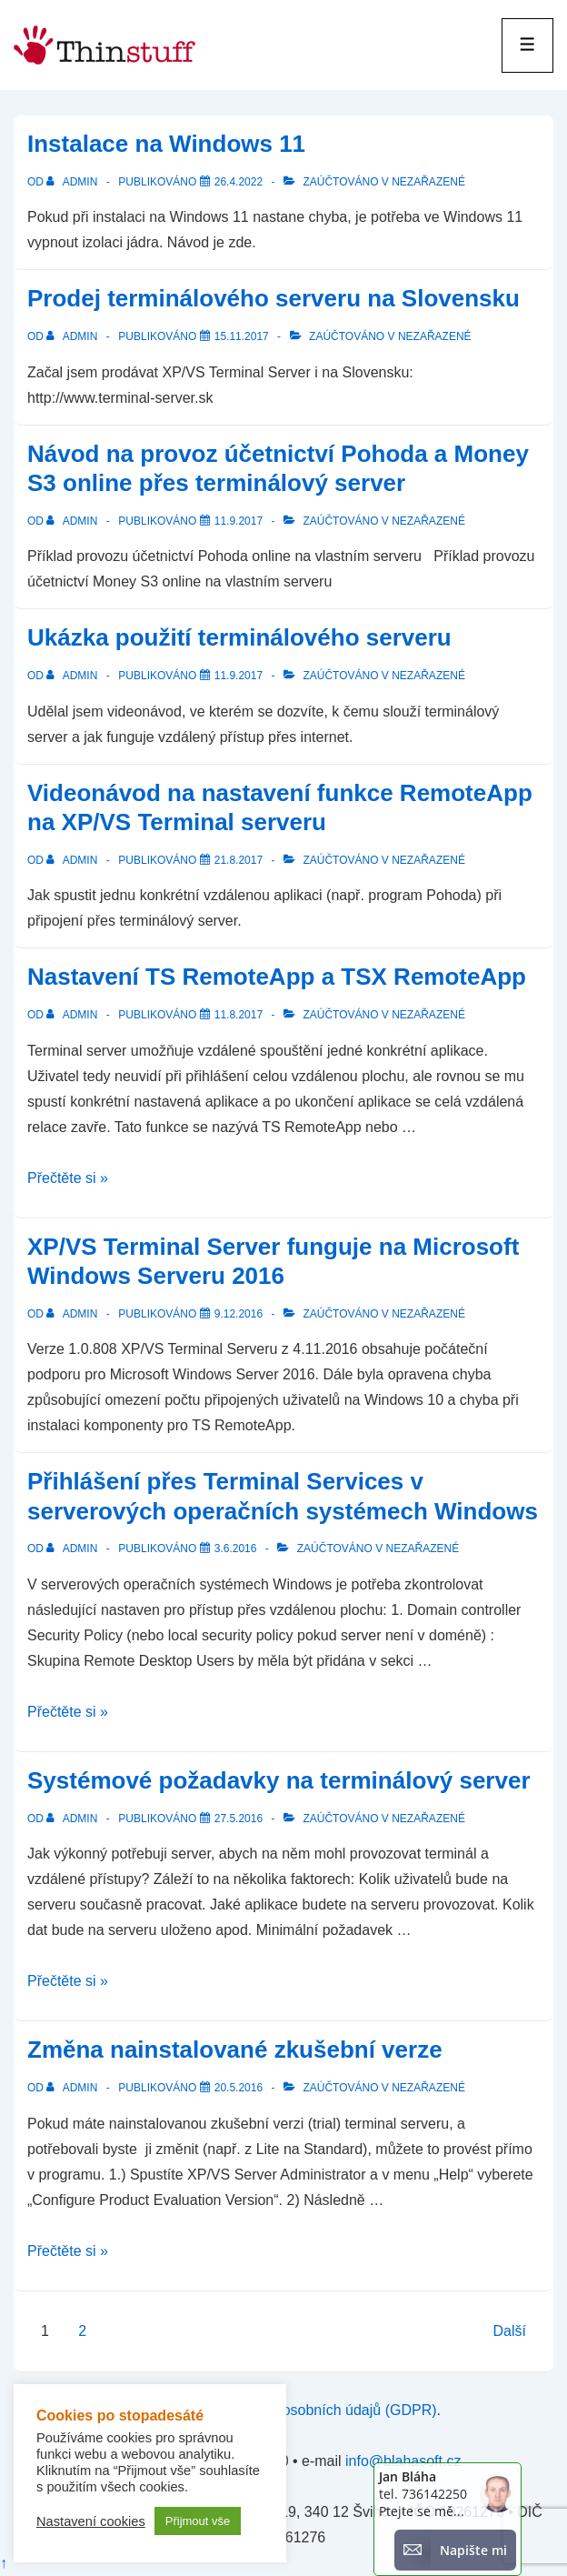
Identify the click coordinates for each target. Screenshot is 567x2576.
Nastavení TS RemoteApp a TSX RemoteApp (276, 976)
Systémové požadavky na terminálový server (279, 1780)
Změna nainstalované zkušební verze (235, 2049)
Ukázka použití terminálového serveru (239, 637)
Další (509, 2331)
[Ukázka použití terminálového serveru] (238, 675)
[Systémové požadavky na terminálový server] (238, 1818)
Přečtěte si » (67, 1178)
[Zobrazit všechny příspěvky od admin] (73, 181)
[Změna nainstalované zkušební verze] (238, 2087)
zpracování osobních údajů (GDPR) (322, 2410)
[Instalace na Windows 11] (238, 181)
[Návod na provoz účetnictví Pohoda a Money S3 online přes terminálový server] (238, 521)
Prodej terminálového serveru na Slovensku (273, 298)
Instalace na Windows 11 (166, 143)
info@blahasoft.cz (403, 2461)
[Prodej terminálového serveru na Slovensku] (241, 336)
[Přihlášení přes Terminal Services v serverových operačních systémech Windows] (235, 1548)
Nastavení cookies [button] (90, 2521)
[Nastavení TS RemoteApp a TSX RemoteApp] (238, 1014)
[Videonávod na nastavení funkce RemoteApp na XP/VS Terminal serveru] (238, 860)
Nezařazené (428, 181)
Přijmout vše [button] (198, 2521)
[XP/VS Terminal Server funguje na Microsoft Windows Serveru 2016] (238, 1314)
